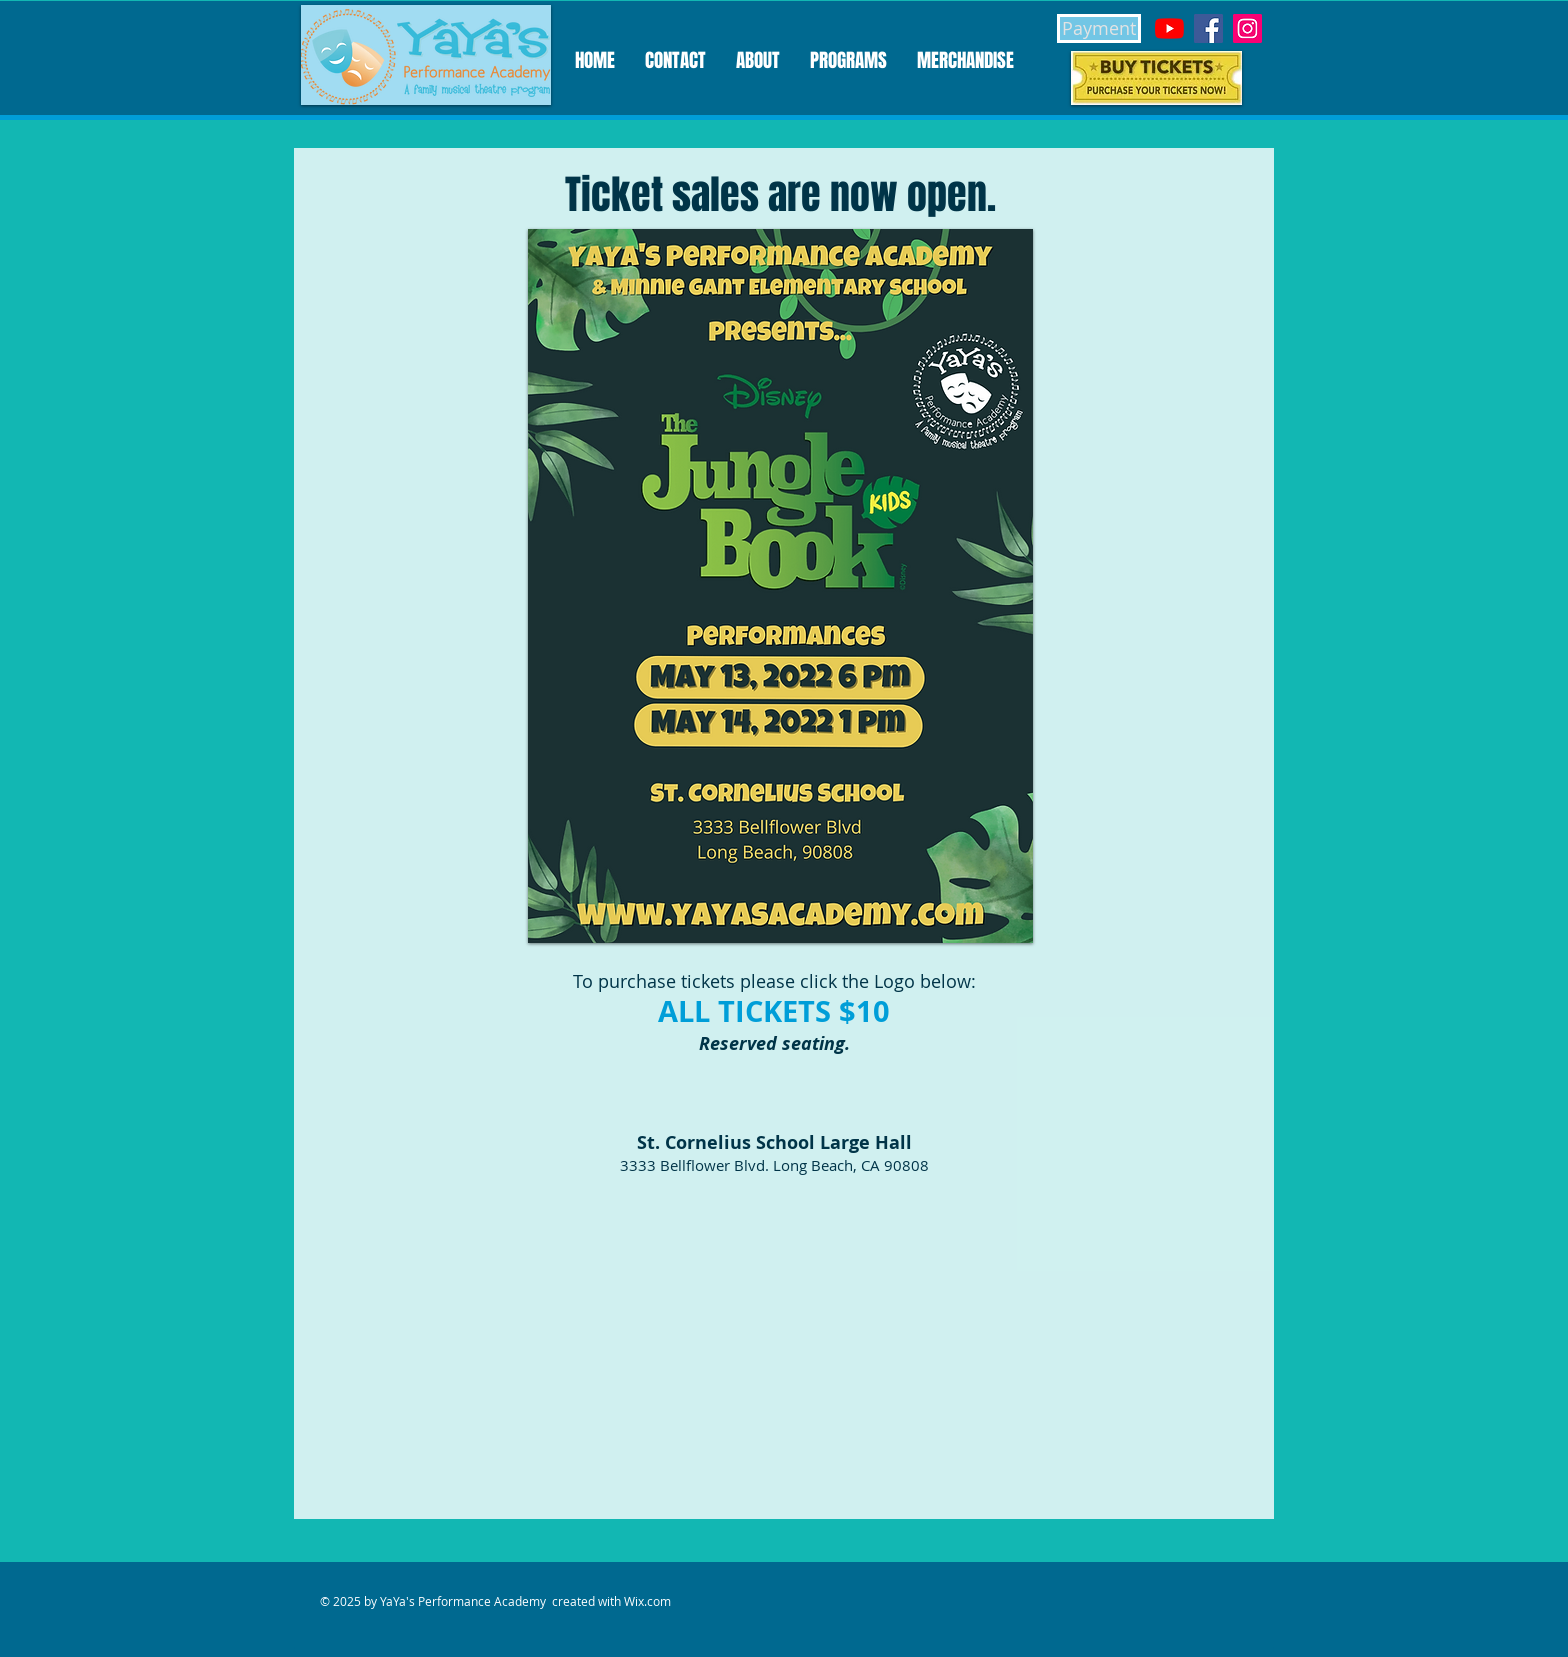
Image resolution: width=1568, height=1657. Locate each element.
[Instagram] (1247, 28)
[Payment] (1099, 28)
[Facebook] (1208, 28)
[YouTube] (1169, 28)
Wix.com (647, 1601)
